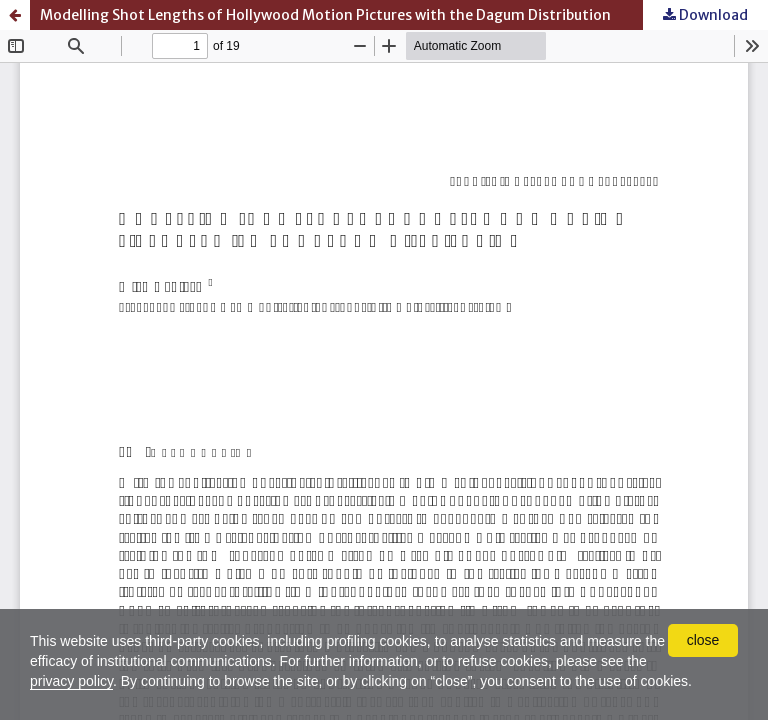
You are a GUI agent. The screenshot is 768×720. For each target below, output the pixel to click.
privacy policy (71, 681)
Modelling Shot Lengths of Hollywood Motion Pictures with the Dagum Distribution (325, 15)
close (703, 640)
